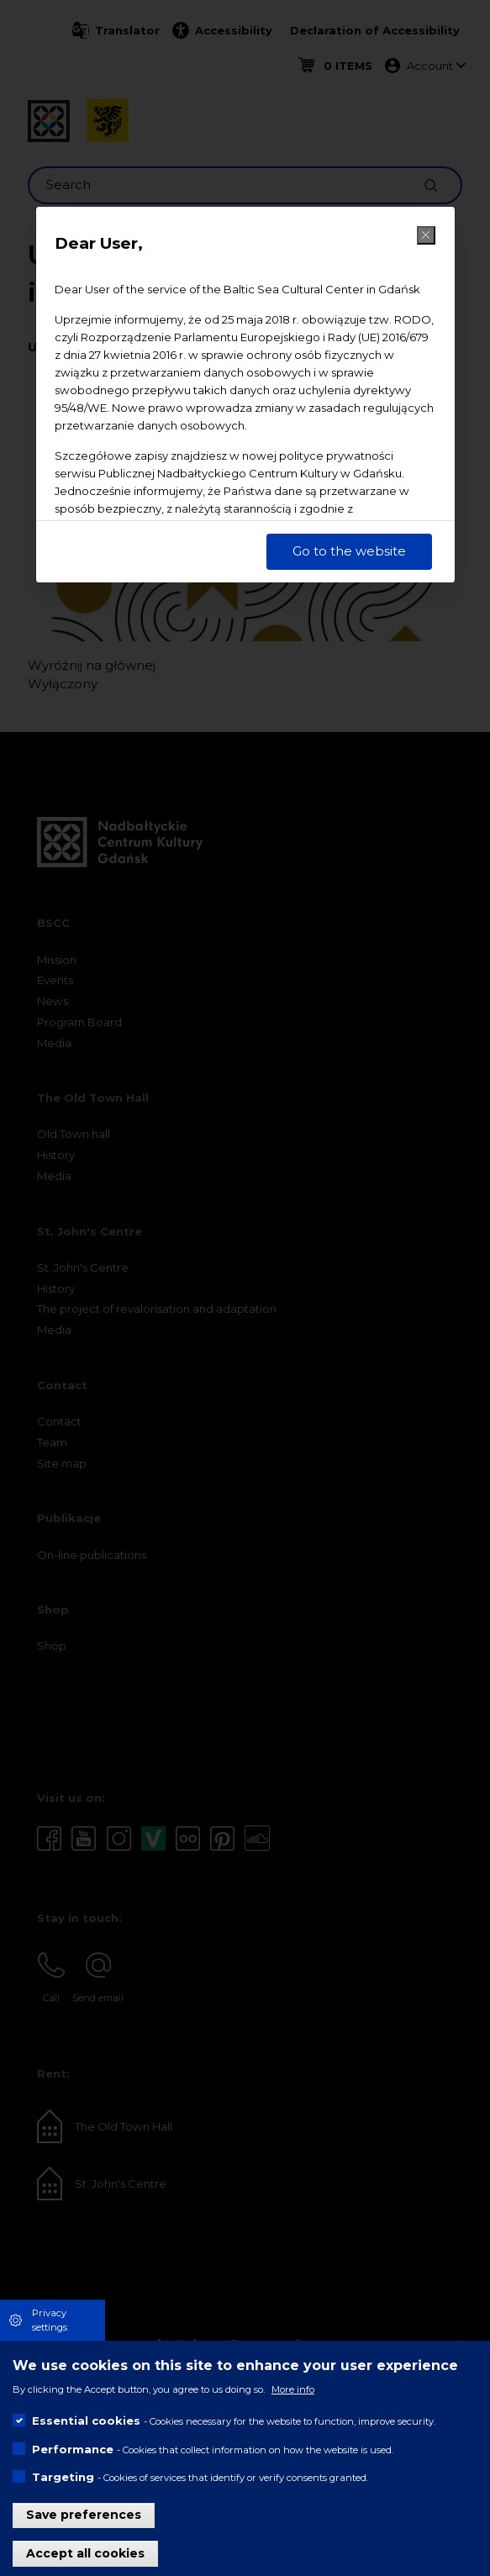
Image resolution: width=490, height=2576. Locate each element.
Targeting (63, 2477)
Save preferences (83, 2514)
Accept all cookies (85, 2553)
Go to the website (349, 551)
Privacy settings (49, 2320)
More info (292, 2389)
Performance (72, 2449)
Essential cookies (86, 2420)
